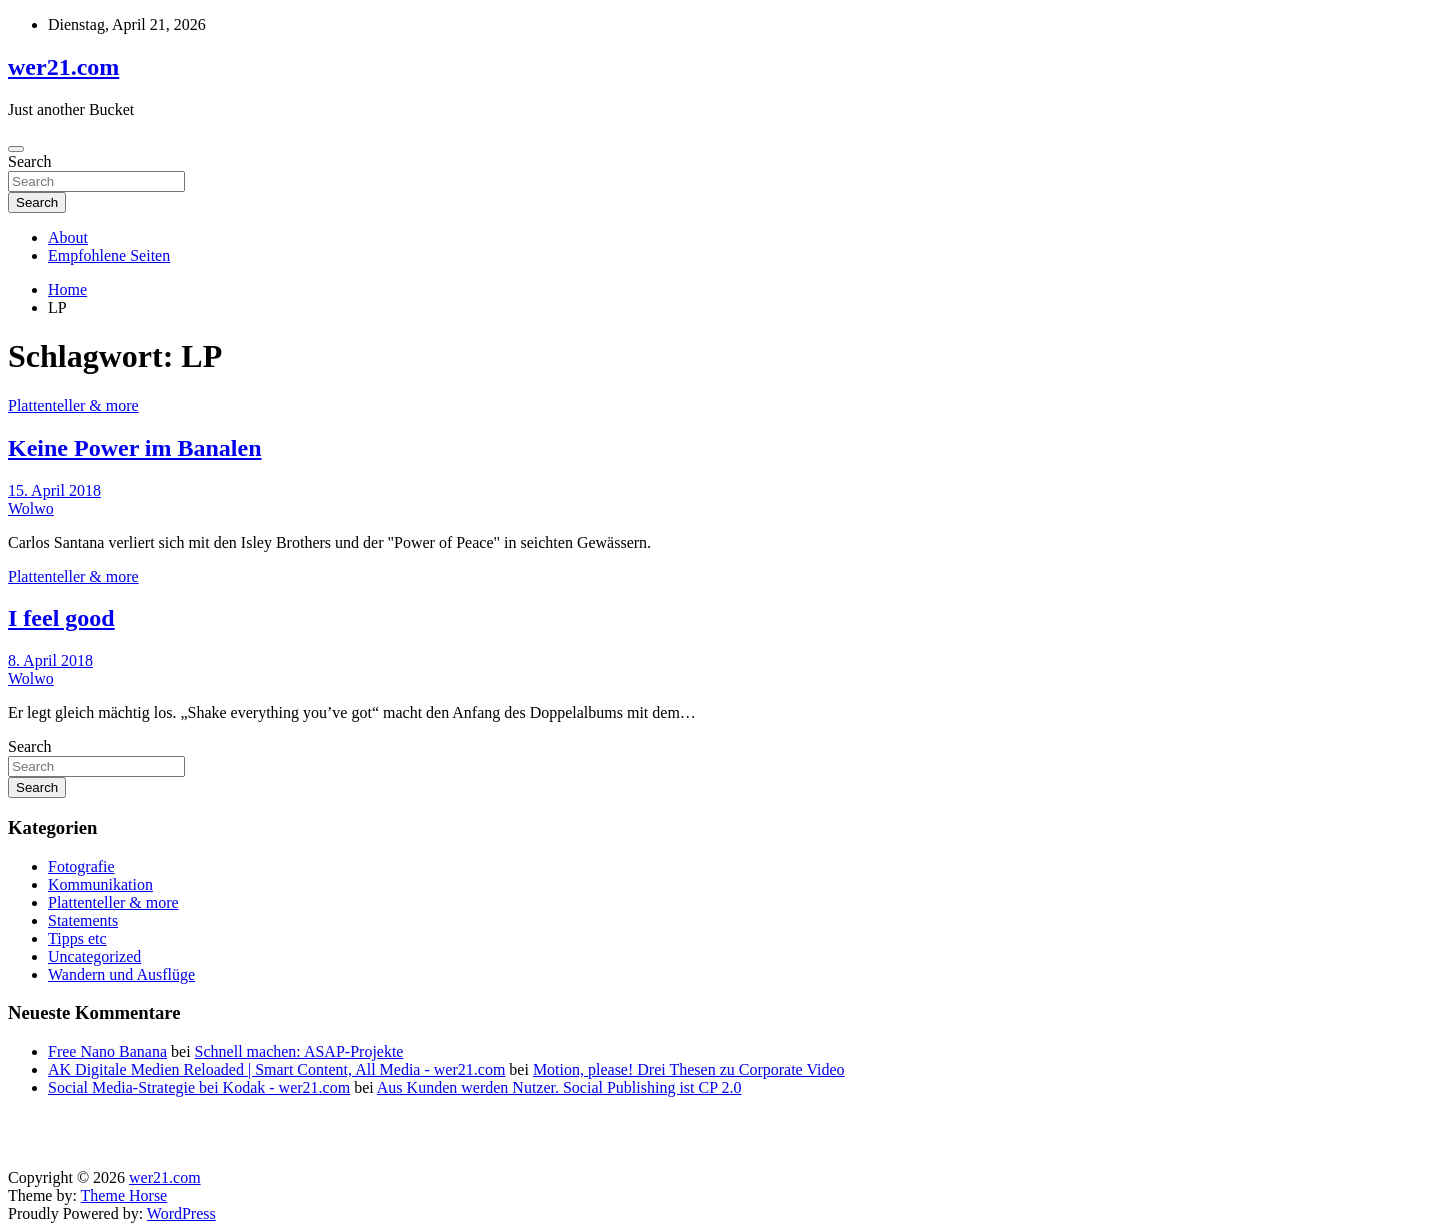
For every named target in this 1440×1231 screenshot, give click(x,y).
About (68, 237)
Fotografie (81, 866)
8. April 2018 (50, 660)
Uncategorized (94, 956)
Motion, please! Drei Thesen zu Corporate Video (689, 1069)
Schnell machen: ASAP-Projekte (299, 1051)
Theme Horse (124, 1195)
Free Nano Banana (107, 1051)
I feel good (61, 618)
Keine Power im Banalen (135, 448)
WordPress (181, 1213)
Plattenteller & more (73, 405)
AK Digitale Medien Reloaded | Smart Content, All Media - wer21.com (276, 1069)
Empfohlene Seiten (109, 255)
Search (30, 161)
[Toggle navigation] (16, 149)
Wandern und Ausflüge (121, 974)
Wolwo (31, 508)
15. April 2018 (54, 490)
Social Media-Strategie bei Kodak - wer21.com (199, 1087)
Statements (83, 920)
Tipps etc (77, 938)
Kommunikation (100, 884)
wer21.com (63, 67)
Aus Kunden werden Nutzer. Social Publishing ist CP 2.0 (559, 1087)
